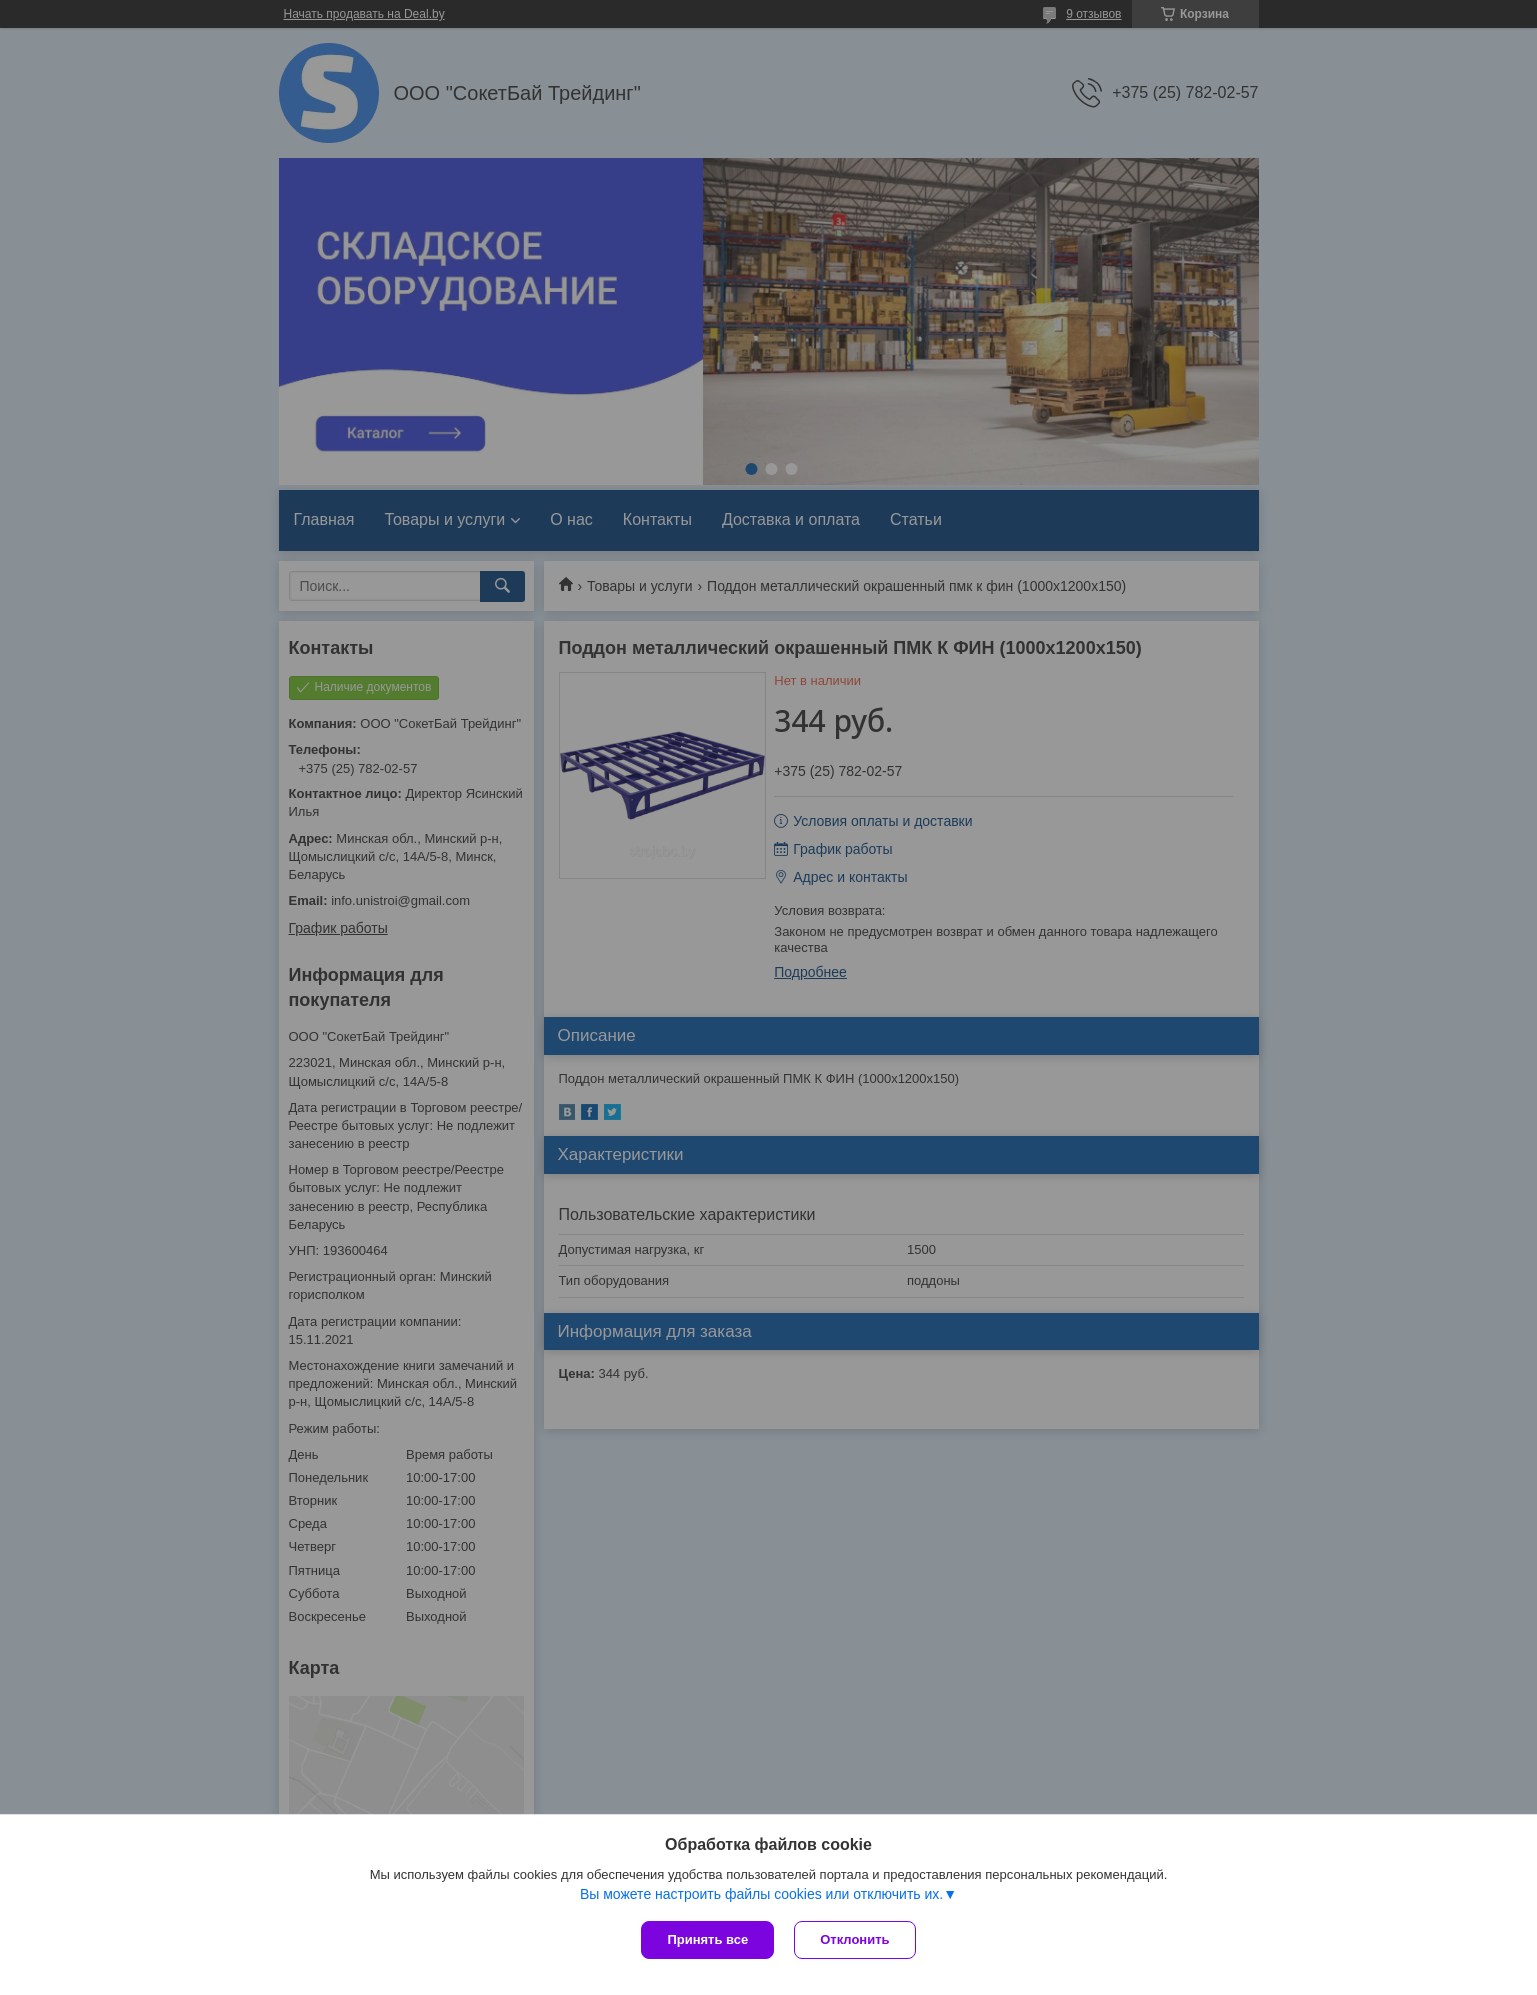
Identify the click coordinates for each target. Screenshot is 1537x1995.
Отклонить (854, 1939)
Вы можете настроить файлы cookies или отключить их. (761, 1894)
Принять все (707, 1939)
